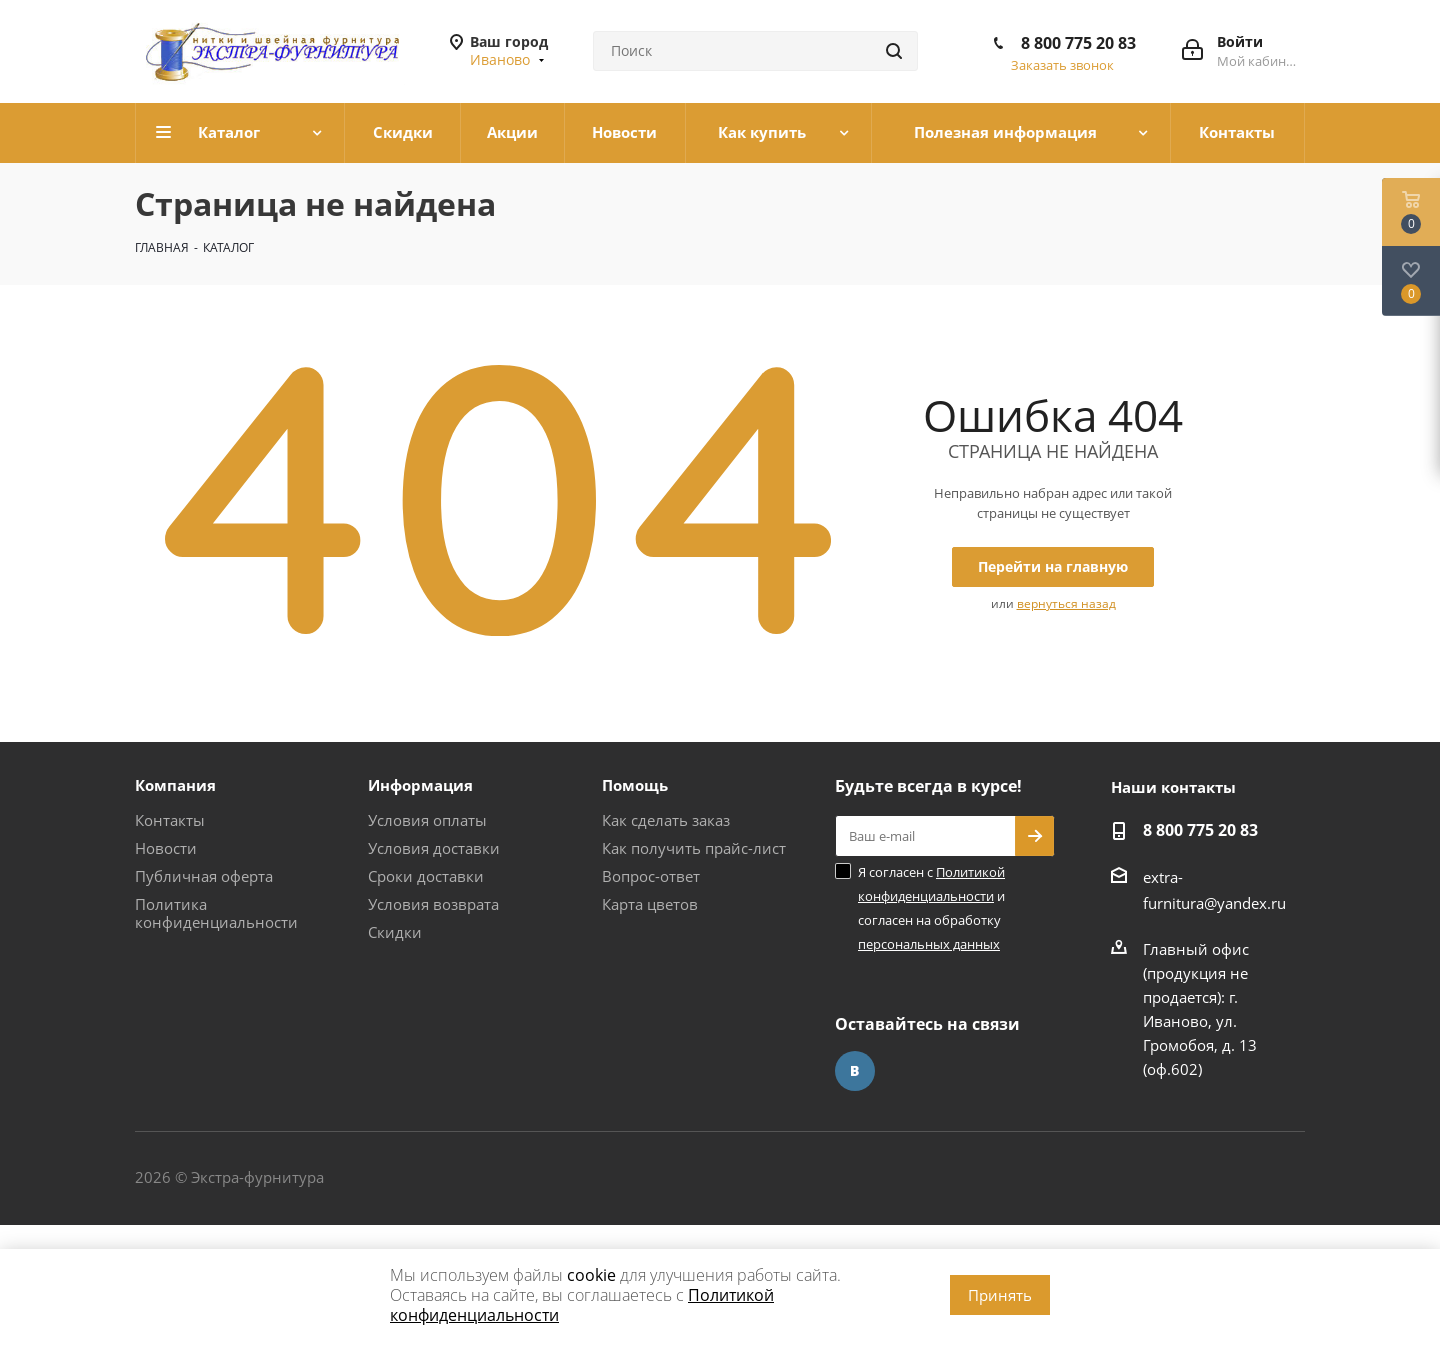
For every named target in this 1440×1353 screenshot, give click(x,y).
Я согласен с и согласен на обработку (931, 908)
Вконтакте (855, 1071)
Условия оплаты (427, 820)
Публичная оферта (204, 876)
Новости (166, 848)
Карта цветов (650, 904)
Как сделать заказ (666, 820)
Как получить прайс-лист (694, 848)
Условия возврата (433, 904)
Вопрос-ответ (651, 876)
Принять (1000, 1295)
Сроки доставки (426, 876)
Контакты (170, 820)
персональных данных (929, 944)
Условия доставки (434, 848)
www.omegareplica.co (76, 1237)
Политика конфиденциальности (216, 913)
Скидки (395, 932)
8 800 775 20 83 (1078, 43)
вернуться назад (1066, 603)
